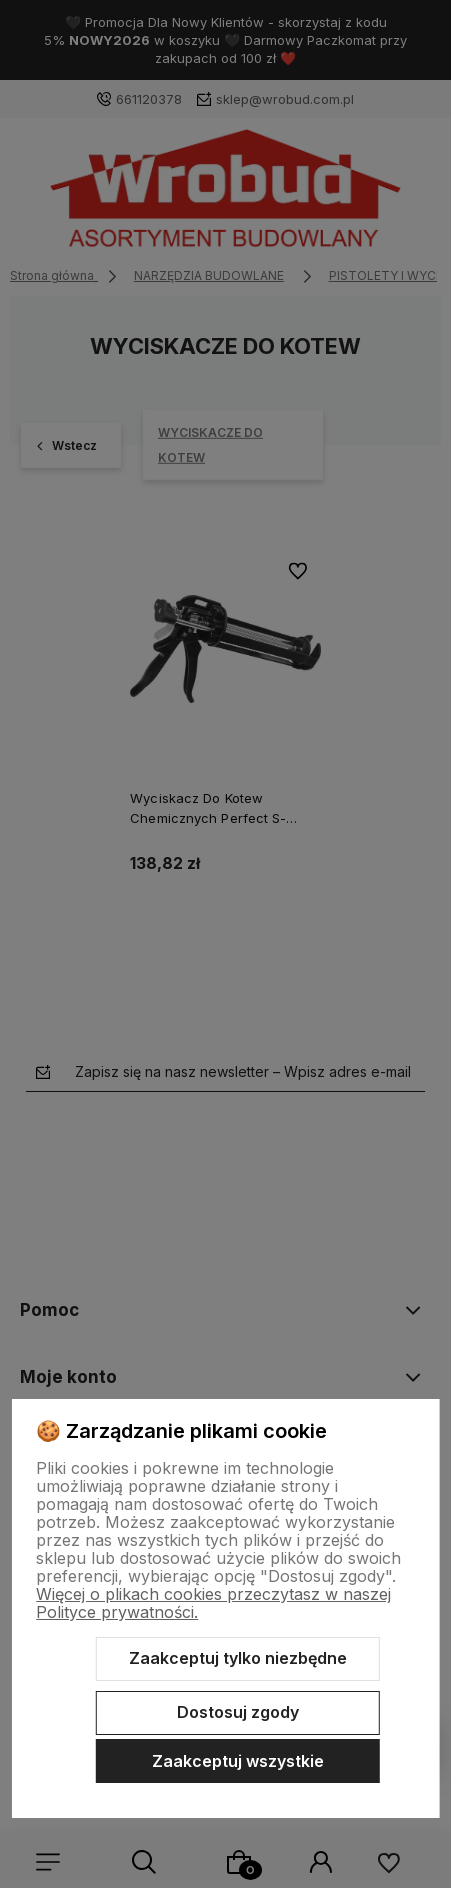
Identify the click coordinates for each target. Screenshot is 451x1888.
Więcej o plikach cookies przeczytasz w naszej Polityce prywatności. (213, 1603)
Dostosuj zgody (238, 1712)
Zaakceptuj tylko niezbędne (238, 1658)
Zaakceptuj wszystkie (238, 1761)
